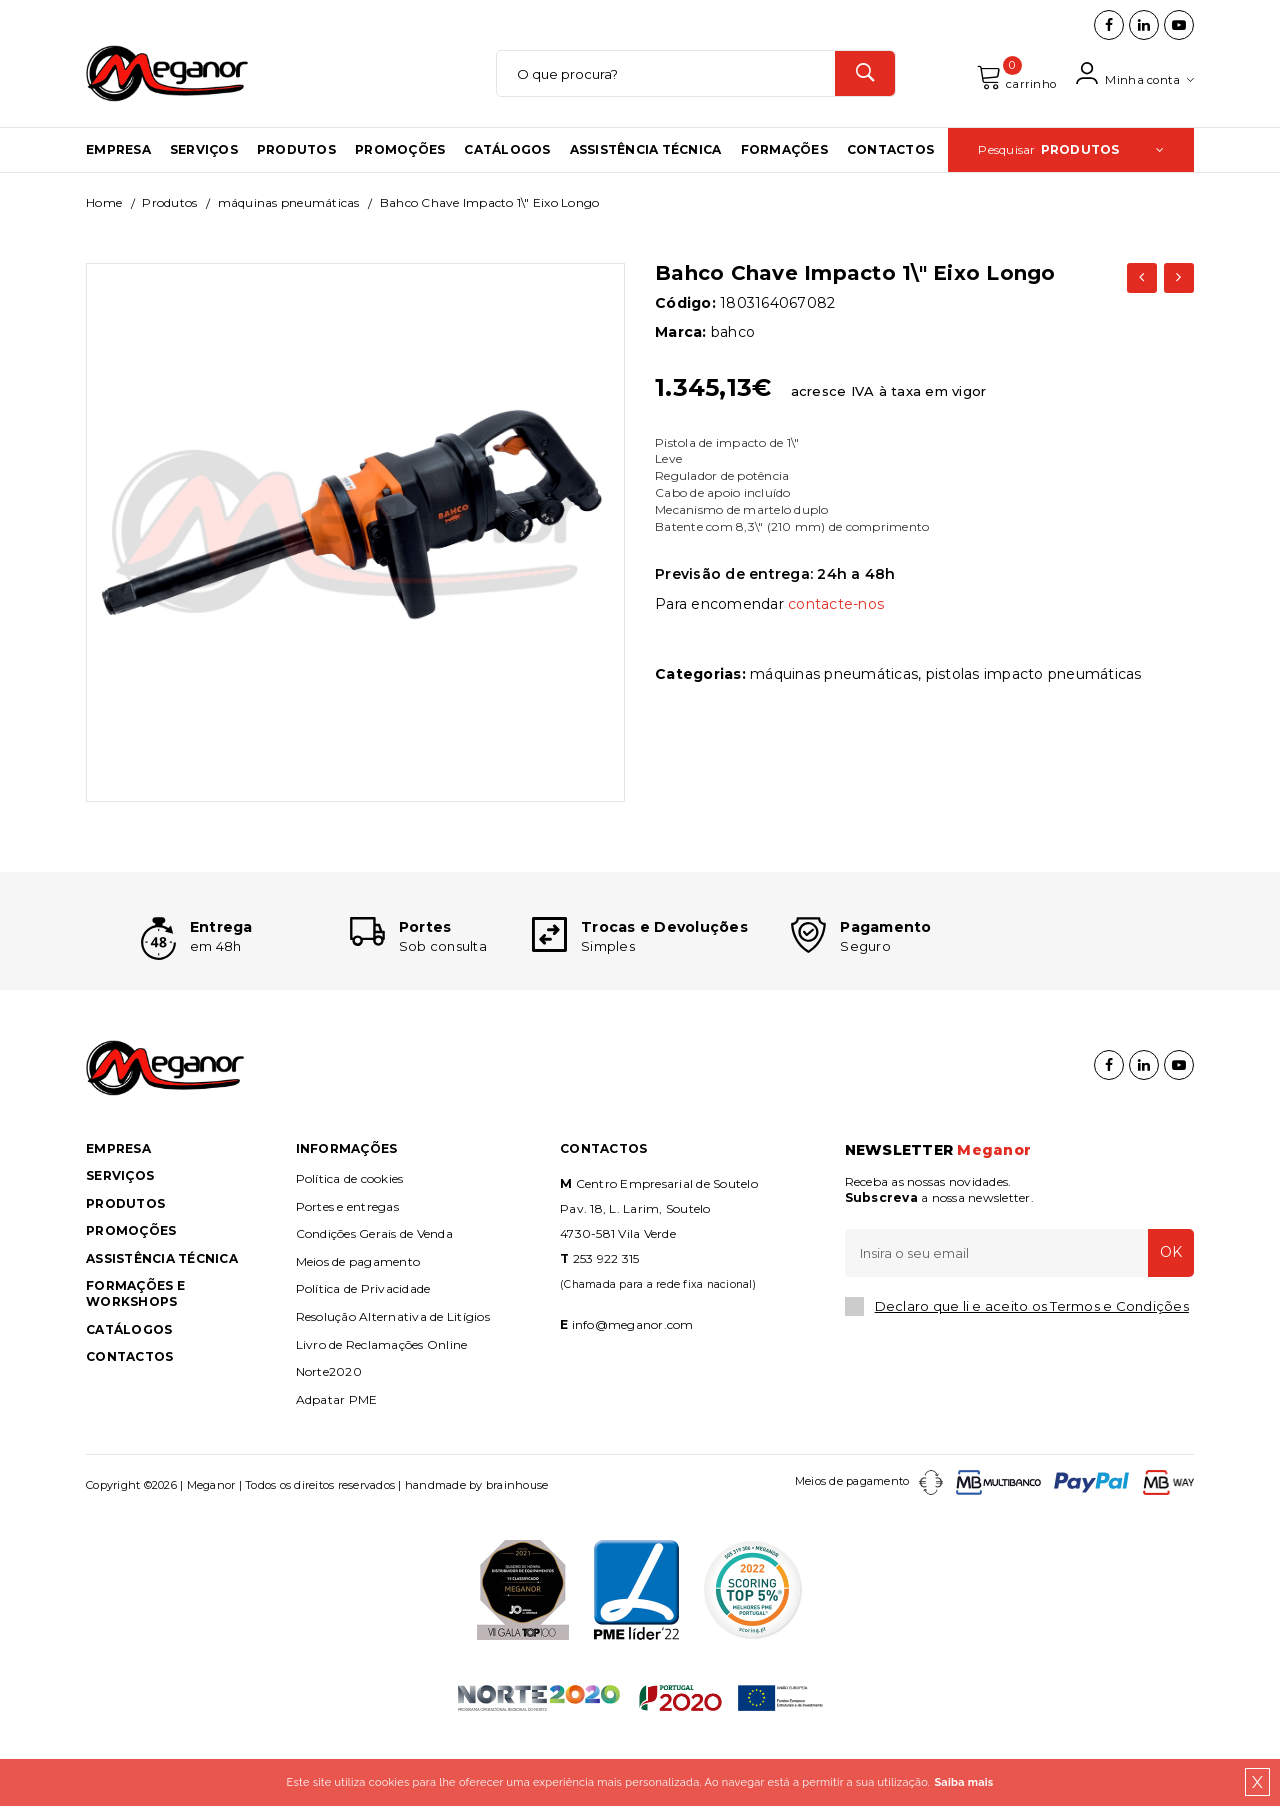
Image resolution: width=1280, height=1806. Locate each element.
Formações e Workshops (135, 1359)
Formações (784, 182)
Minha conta (1131, 90)
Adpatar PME (337, 1464)
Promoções (400, 182)
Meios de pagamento (358, 1326)
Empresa (118, 182)
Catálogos (507, 182)
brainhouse (517, 1551)
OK (1165, 1318)
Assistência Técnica (646, 182)
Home (104, 235)
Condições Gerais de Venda (374, 1299)
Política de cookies (350, 1243)
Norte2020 (329, 1436)
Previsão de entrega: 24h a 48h (775, 607)
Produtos (296, 182)
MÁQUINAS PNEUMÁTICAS (289, 235)
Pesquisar (1071, 182)
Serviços (204, 182)
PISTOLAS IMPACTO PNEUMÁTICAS (1034, 706)
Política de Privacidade (363, 1354)
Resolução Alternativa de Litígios (393, 1381)
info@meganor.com (633, 1389)
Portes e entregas (347, 1271)
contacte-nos (836, 637)
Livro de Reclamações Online (382, 1409)
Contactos (890, 182)
